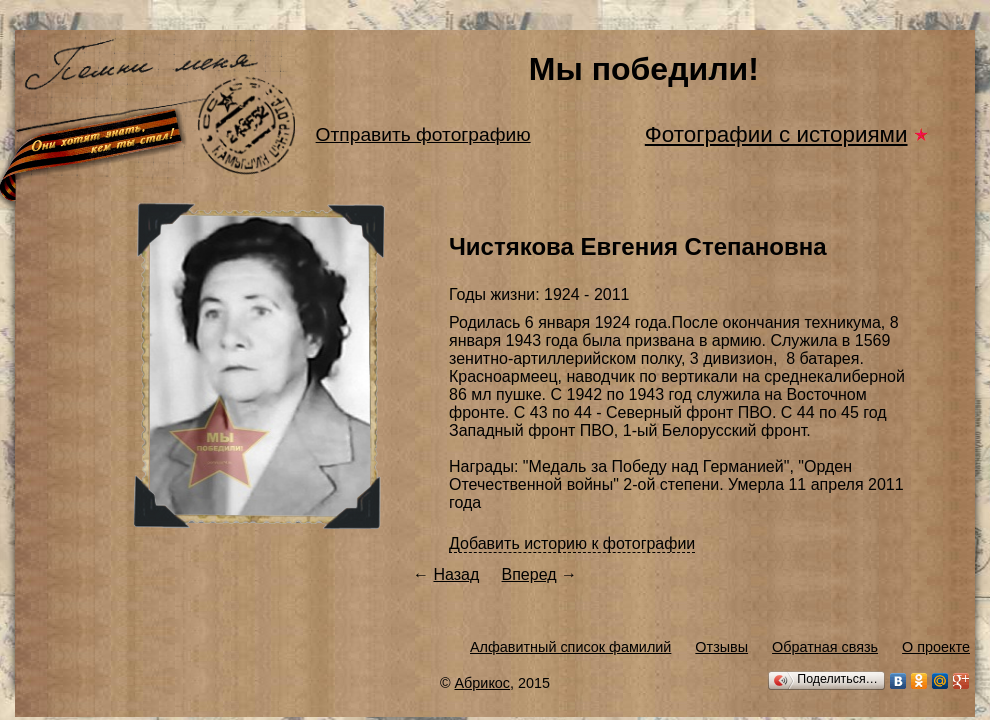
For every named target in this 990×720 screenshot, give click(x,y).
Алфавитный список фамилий (570, 647)
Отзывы (721, 647)
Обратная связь (825, 647)
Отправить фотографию (423, 134)
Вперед (529, 574)
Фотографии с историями (776, 134)
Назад (456, 574)
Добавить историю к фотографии (572, 543)
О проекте (936, 647)
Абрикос (483, 683)
